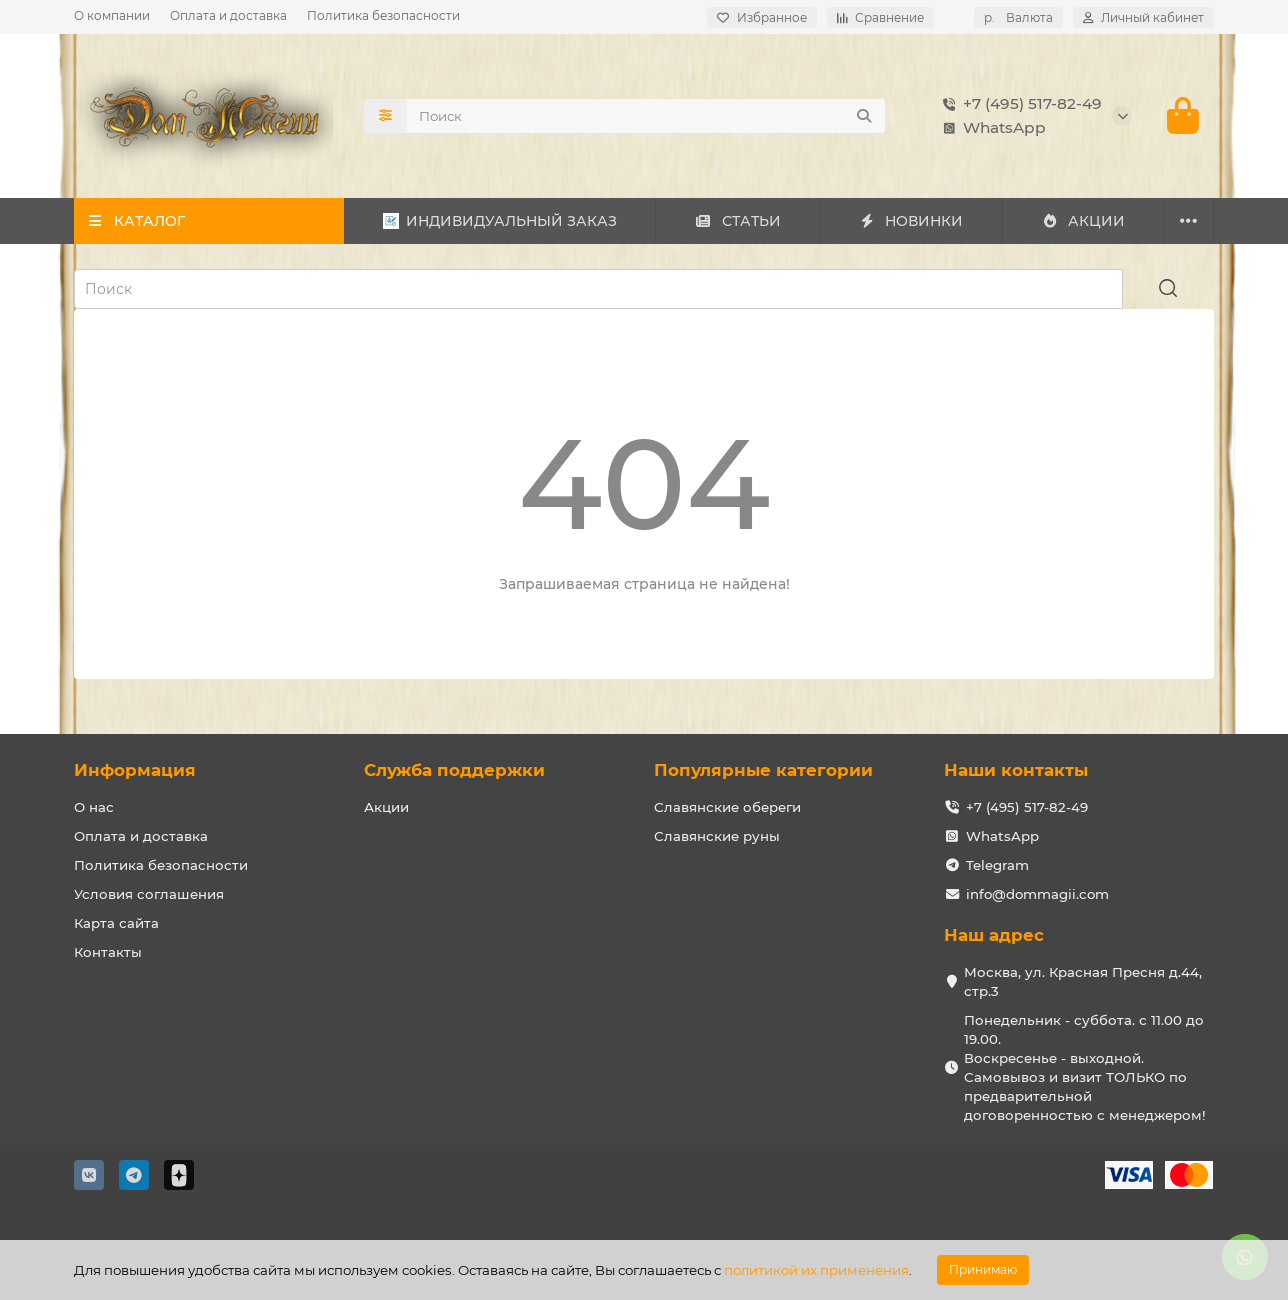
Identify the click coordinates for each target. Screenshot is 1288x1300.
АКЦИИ (1083, 221)
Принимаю (983, 1269)
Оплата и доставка (228, 15)
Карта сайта (116, 923)
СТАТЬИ (737, 221)
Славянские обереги (727, 807)
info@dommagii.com (1037, 894)
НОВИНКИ (911, 221)
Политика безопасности (383, 15)
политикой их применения (816, 1270)
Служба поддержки (454, 770)
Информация (135, 770)
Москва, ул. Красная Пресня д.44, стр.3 (1083, 981)
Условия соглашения (149, 894)
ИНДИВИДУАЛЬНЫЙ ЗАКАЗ (500, 221)
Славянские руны (717, 836)
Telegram (997, 865)
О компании (112, 15)
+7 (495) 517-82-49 (1018, 104)
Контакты (108, 952)
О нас (94, 807)
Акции (386, 807)
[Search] (646, 116)
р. (1018, 17)
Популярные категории (763, 770)
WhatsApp (990, 128)
